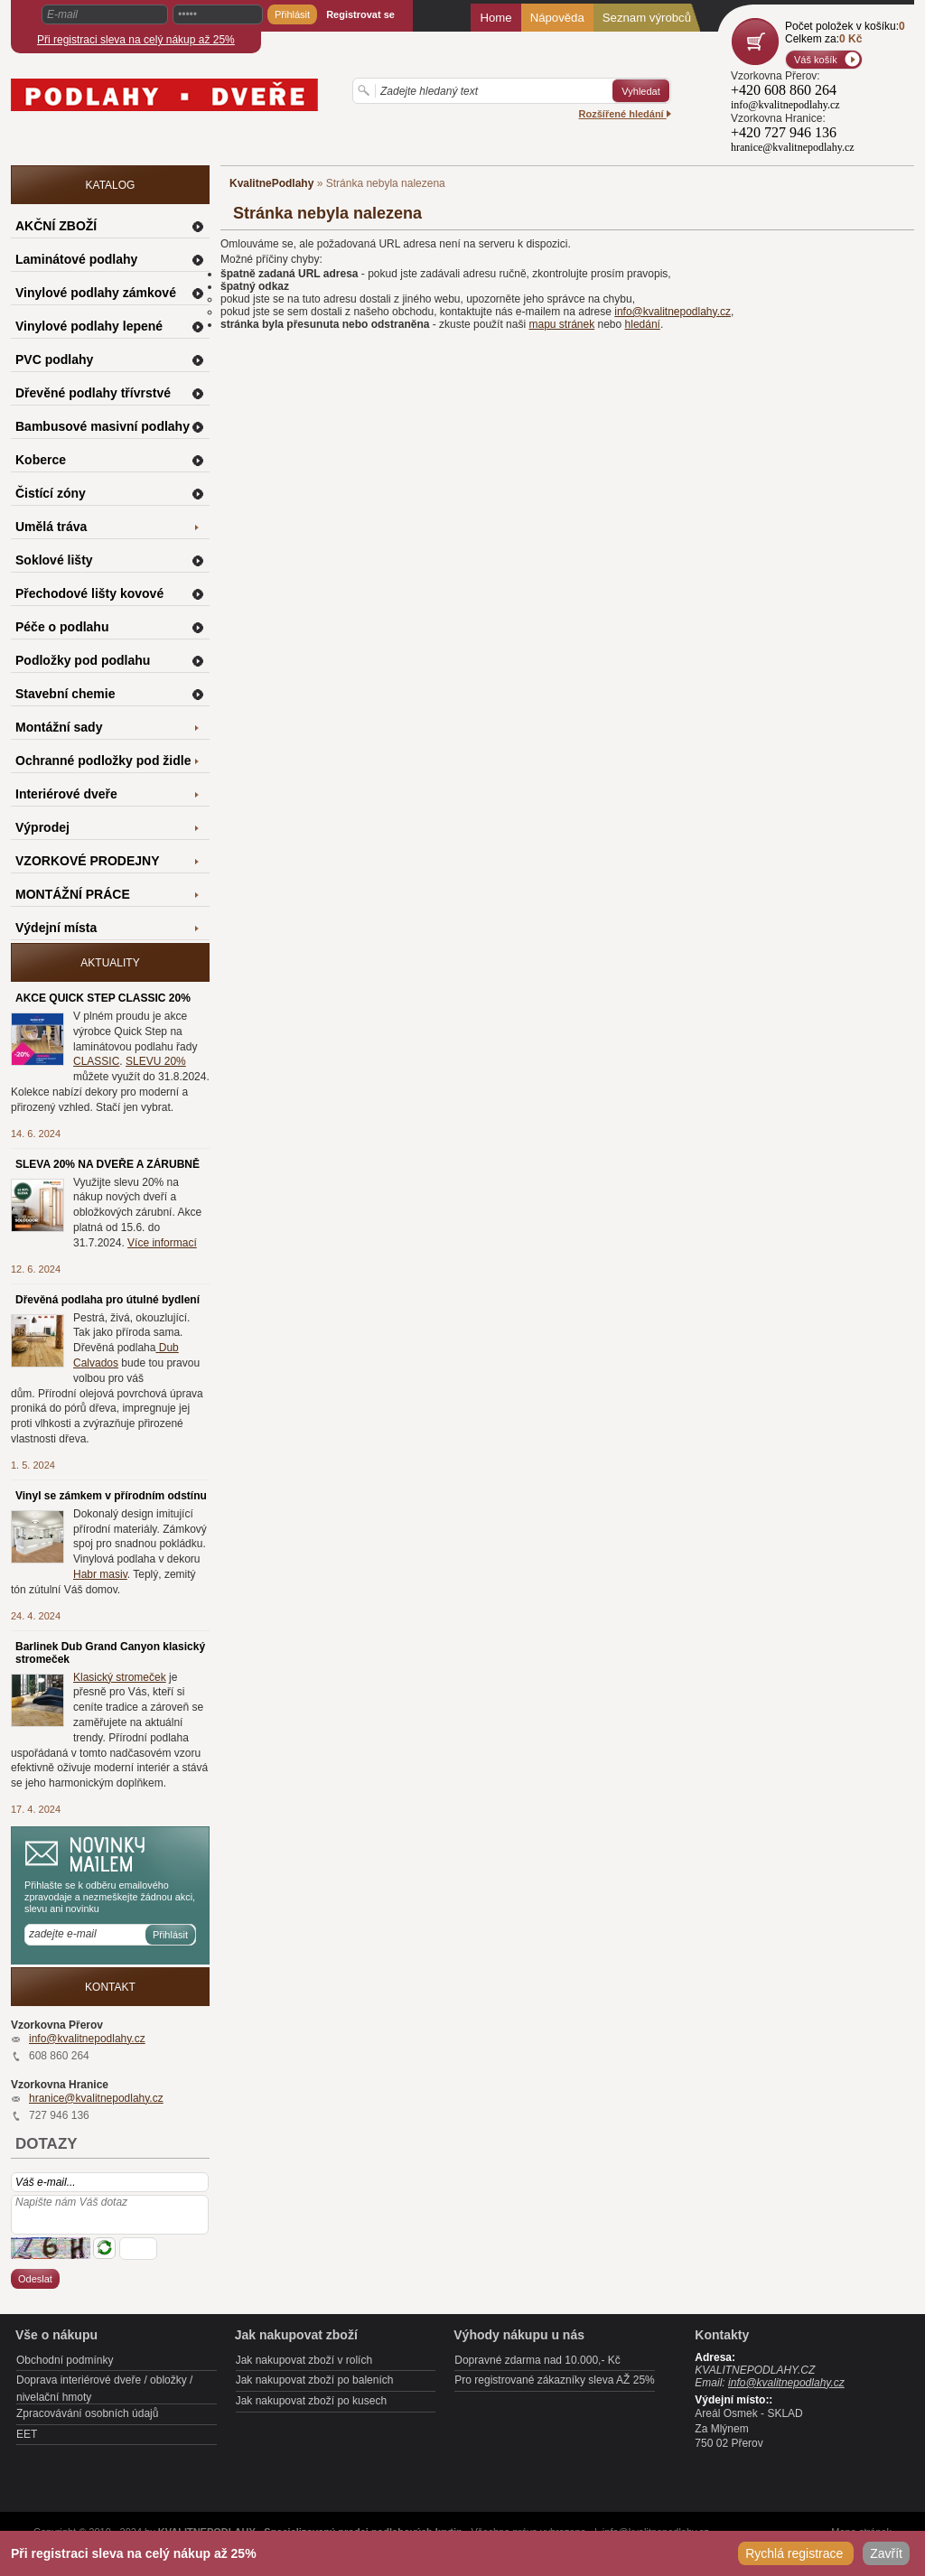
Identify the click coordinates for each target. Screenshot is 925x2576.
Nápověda (557, 17)
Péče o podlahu (61, 627)
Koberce (40, 460)
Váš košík (815, 59)
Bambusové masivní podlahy (102, 426)
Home (495, 17)
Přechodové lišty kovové (89, 593)
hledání (642, 324)
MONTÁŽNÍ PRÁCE (72, 894)
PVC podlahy (54, 359)
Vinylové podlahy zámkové (95, 292)
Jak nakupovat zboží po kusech (311, 2400)
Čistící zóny (50, 493)
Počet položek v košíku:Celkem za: (845, 32)
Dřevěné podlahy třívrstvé (93, 393)
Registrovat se (360, 14)
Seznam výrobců (647, 17)
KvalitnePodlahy (271, 183)
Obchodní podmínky (64, 2360)
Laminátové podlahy (76, 259)
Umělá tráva (51, 526)
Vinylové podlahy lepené (89, 326)
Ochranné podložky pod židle (103, 760)
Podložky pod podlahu (82, 660)
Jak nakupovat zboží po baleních (315, 2380)
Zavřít (886, 2553)
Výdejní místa (56, 927)
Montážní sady (58, 727)
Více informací (162, 1243)
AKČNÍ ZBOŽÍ (56, 226)
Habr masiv (100, 1574)
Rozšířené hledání (625, 113)
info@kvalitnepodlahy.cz (672, 311)
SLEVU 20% (156, 1061)
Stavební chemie (65, 693)
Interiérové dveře (66, 794)
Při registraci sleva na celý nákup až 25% (136, 39)
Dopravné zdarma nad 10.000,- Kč (537, 2360)
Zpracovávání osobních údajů (87, 2413)
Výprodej (42, 827)
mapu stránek (561, 324)
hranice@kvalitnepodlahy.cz (96, 2098)
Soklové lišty (54, 560)
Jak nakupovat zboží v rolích (304, 2360)
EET (26, 2434)
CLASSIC (96, 1061)
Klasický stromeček (119, 1677)
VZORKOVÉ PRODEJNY (87, 861)
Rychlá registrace (795, 2553)
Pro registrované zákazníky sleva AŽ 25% (554, 2380)
